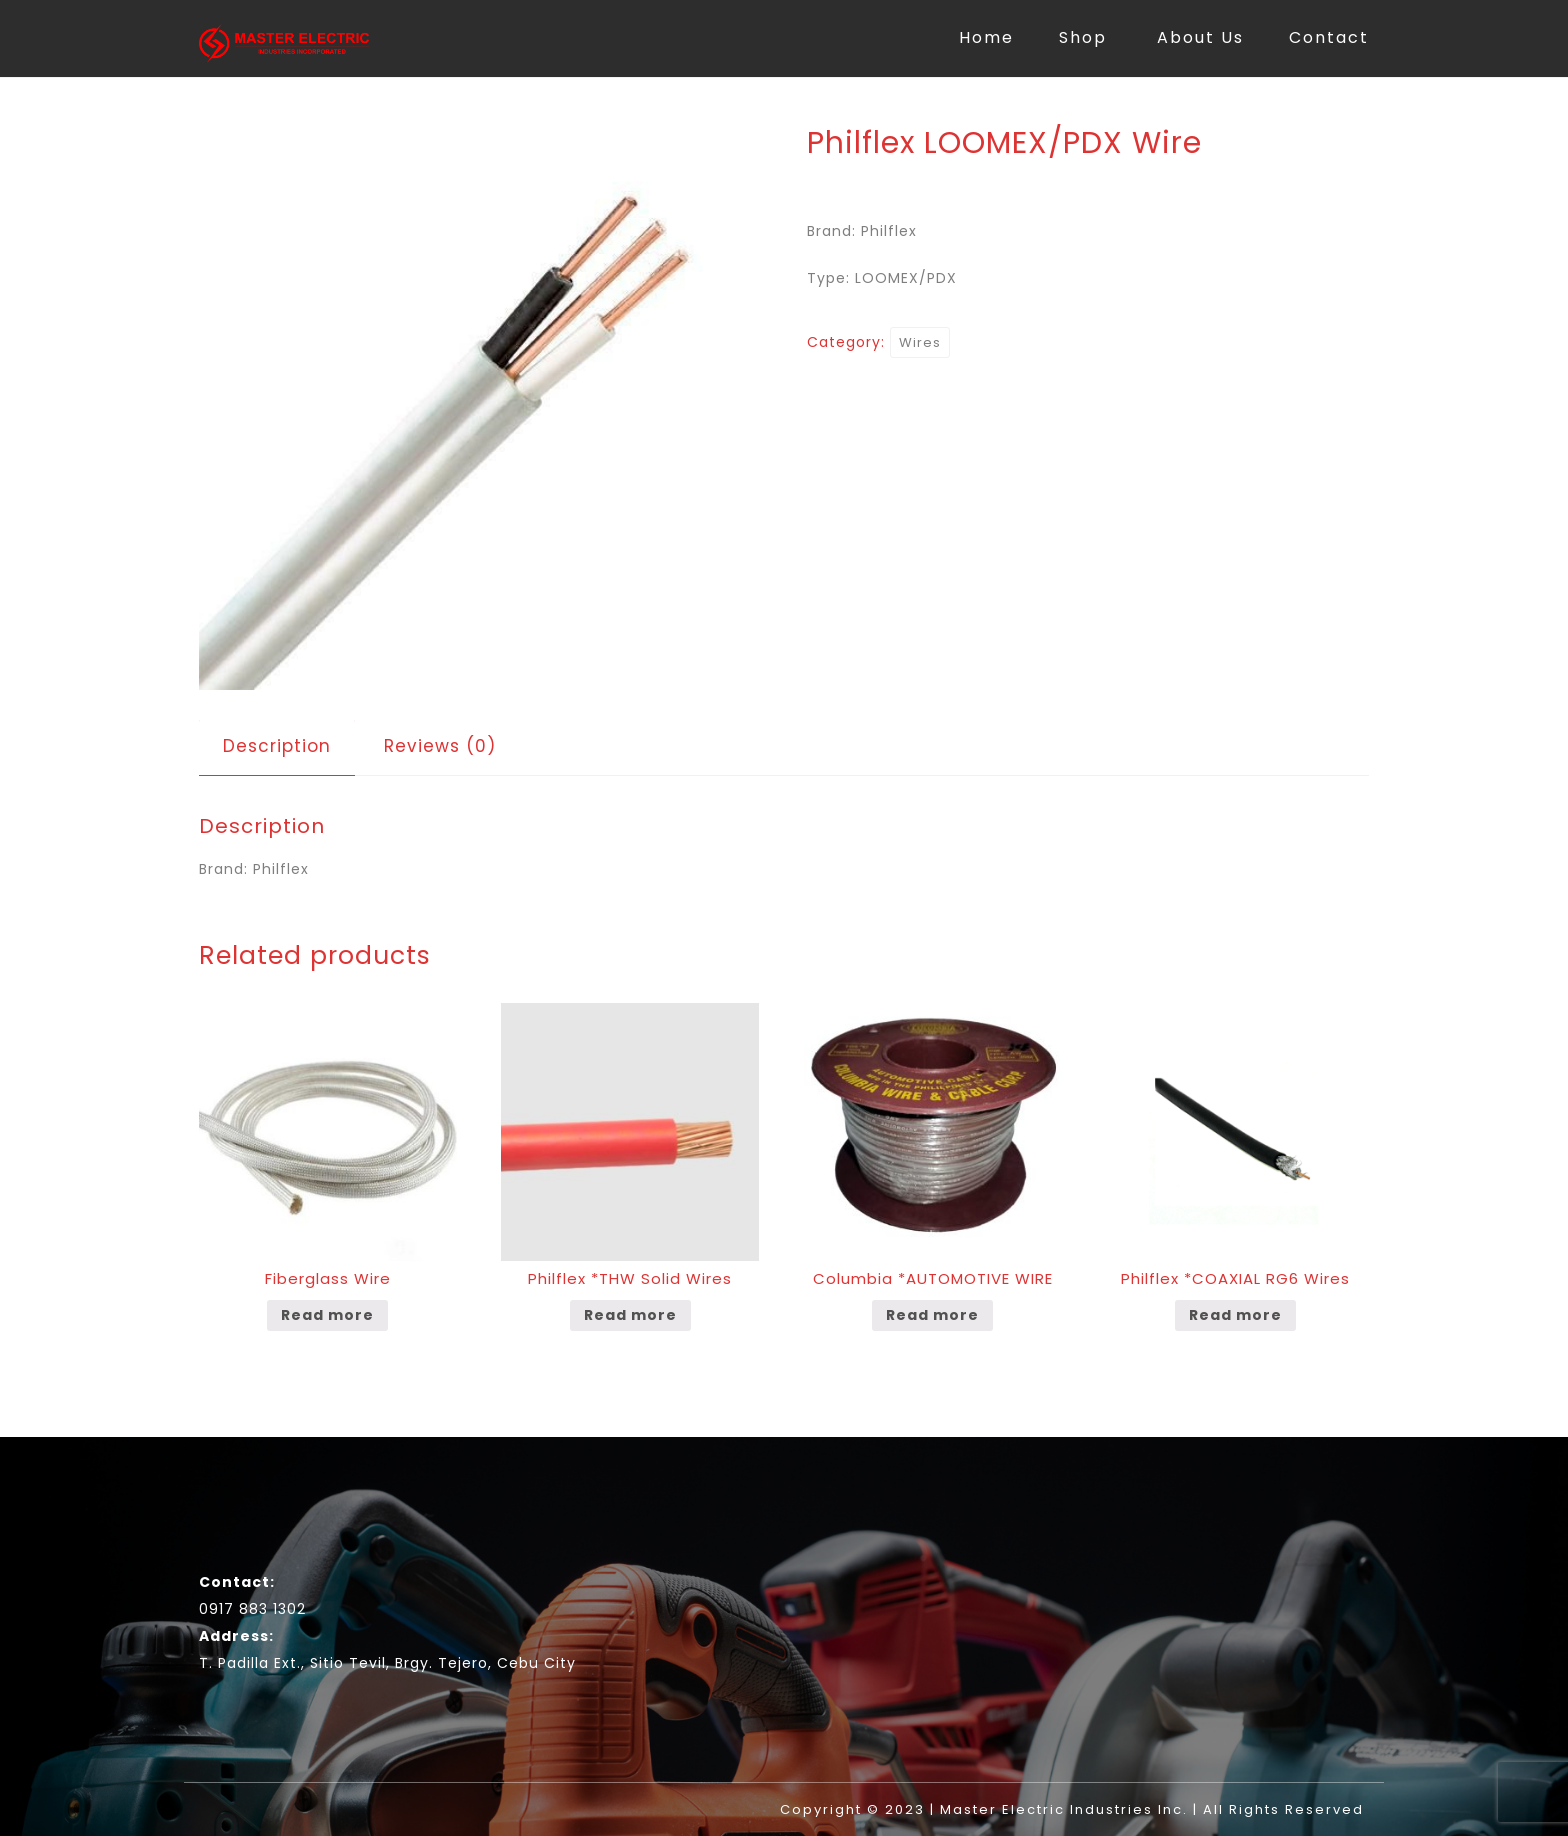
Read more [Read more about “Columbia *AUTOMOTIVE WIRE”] (932, 1315)
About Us (1200, 37)
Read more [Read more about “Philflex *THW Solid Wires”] (630, 1315)
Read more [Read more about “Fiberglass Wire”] (327, 1315)
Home (986, 37)
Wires (920, 342)
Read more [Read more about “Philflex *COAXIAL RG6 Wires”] (1235, 1315)
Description (277, 746)
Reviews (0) (440, 746)
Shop (1083, 37)
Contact (1329, 37)
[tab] (277, 746)
